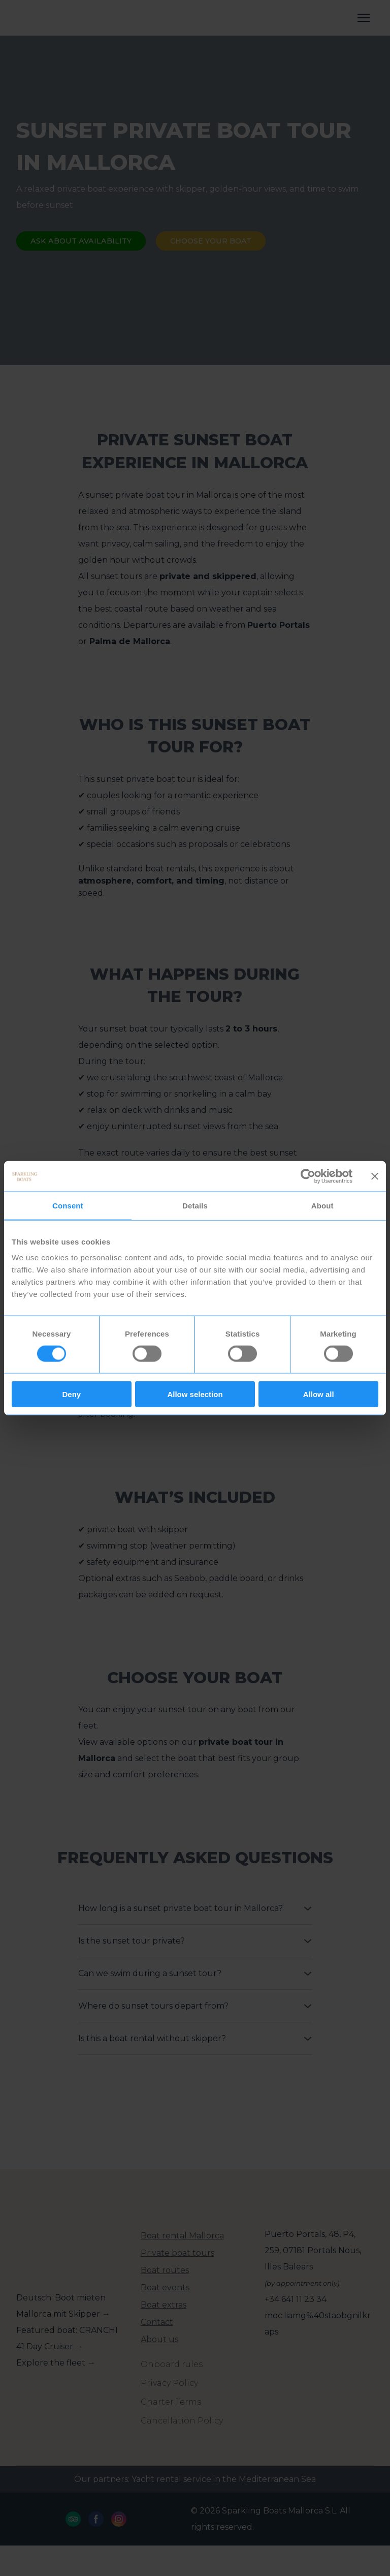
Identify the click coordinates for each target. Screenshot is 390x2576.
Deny (71, 1394)
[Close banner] (374, 1175)
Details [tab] (195, 1205)
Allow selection (194, 1394)
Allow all (318, 1394)
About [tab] (322, 1205)
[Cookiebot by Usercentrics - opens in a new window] (308, 1176)
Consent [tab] (67, 1205)
